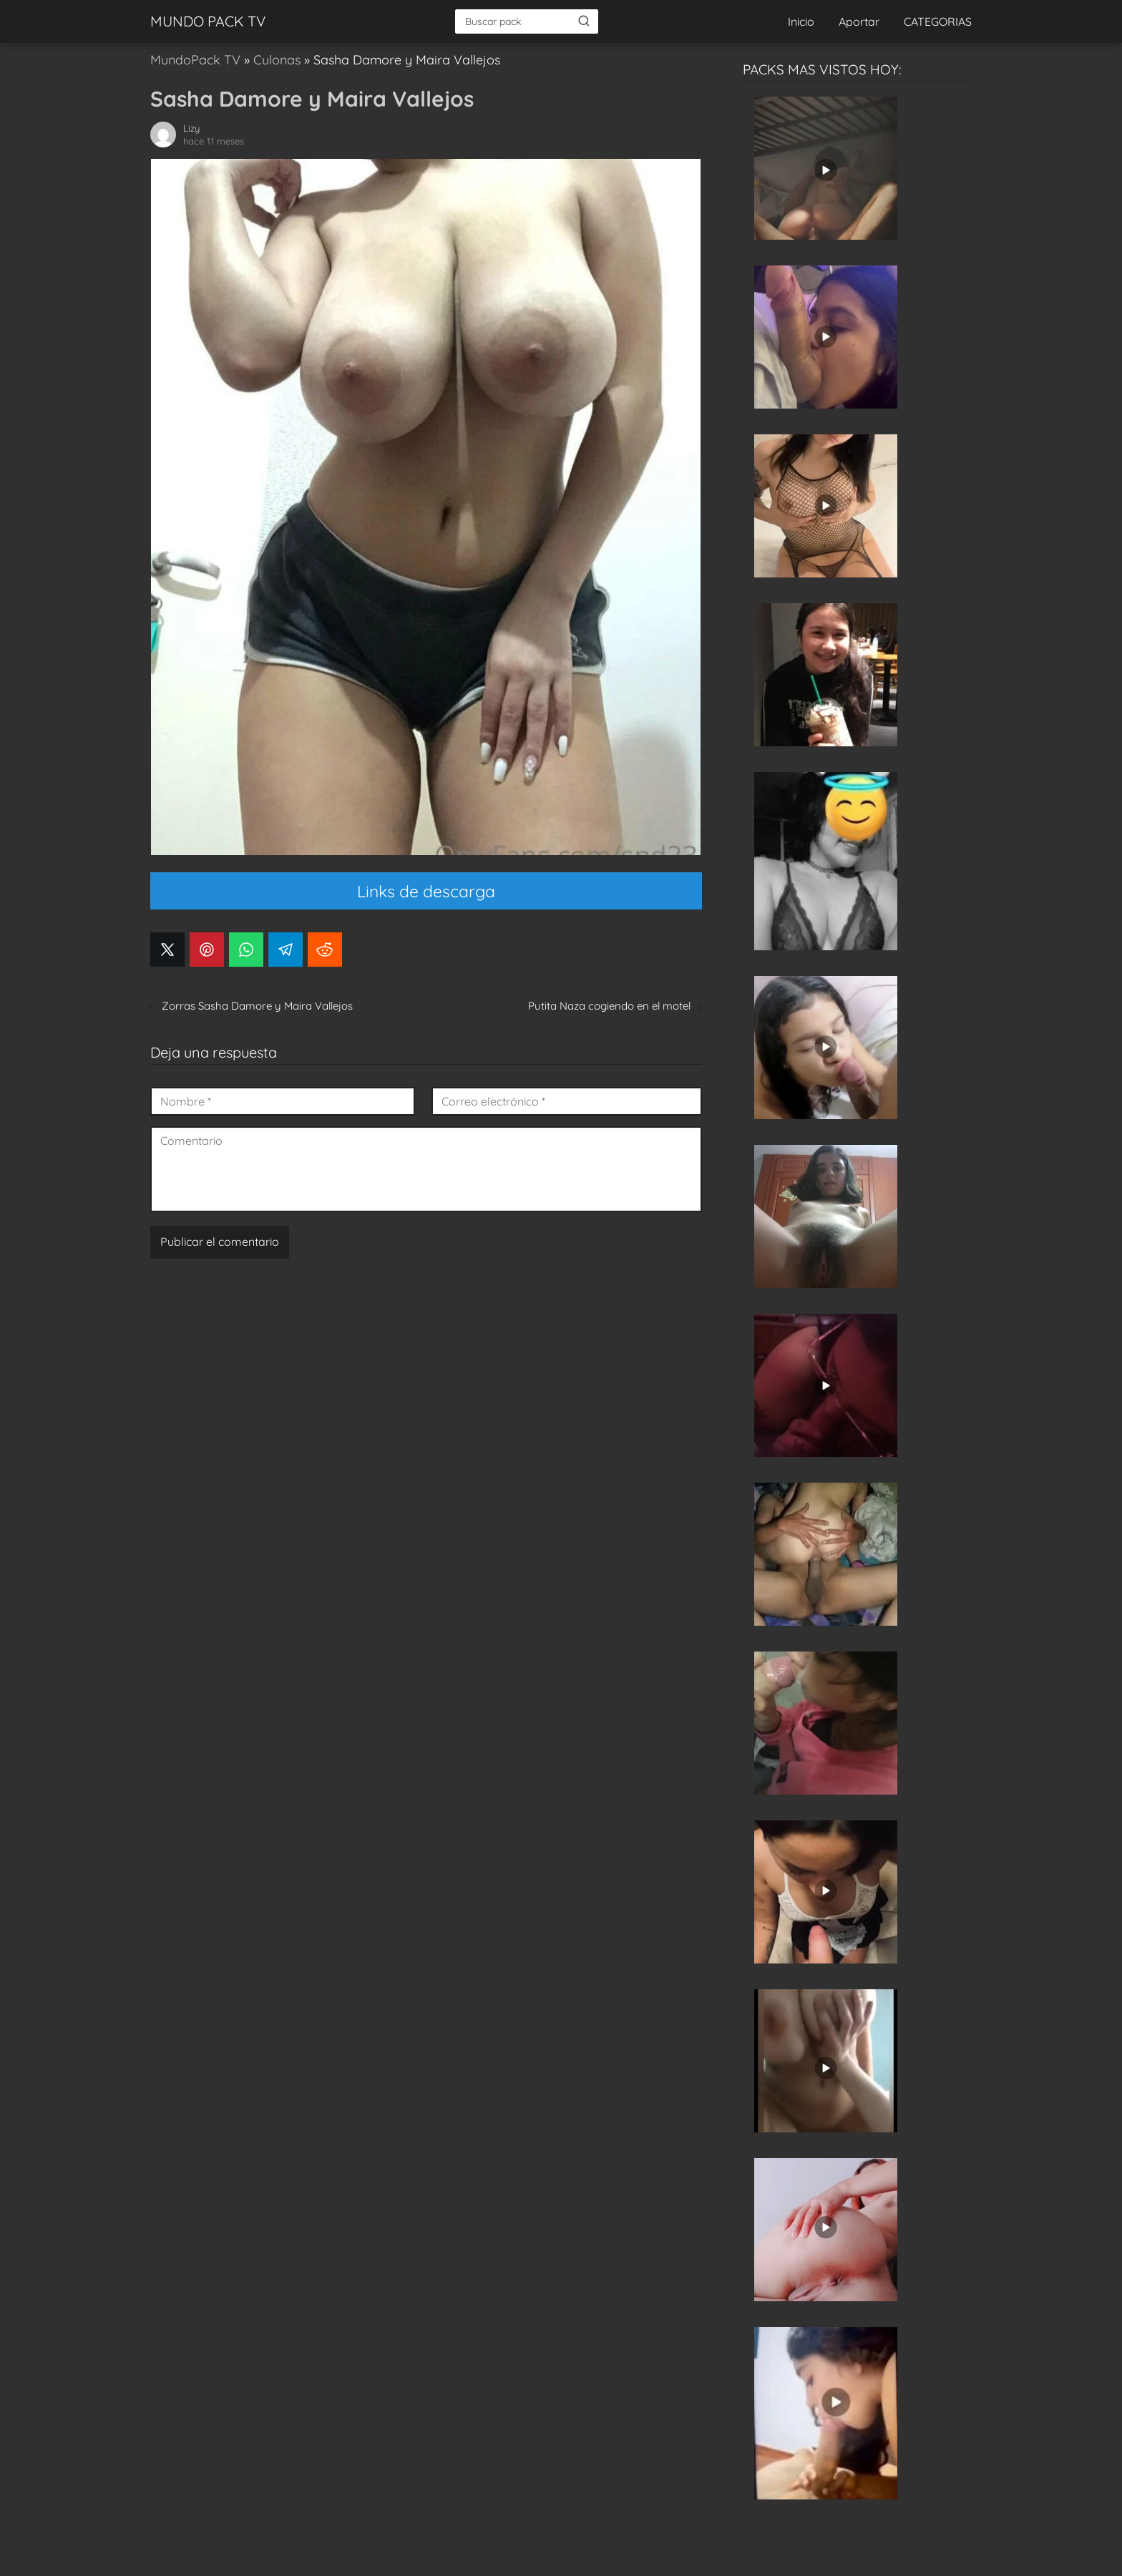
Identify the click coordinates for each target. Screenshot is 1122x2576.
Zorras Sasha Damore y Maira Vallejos (257, 1006)
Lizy (191, 128)
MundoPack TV (195, 60)
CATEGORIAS (938, 21)
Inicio (801, 21)
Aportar (859, 21)
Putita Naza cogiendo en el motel (609, 1006)
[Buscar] (584, 20)
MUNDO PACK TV (207, 21)
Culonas (277, 60)
